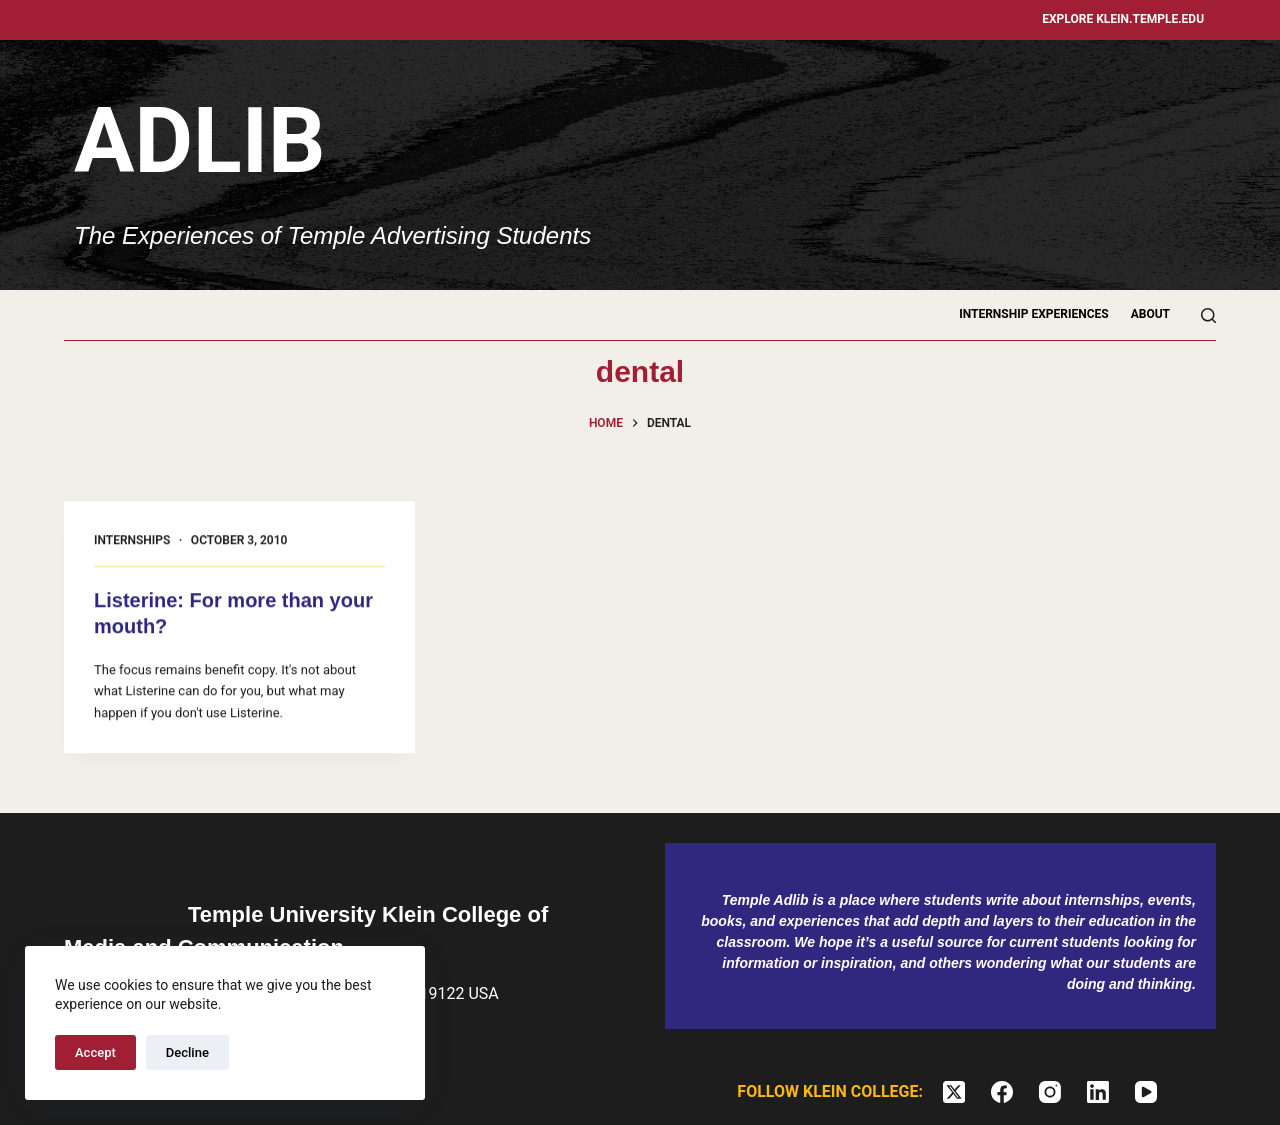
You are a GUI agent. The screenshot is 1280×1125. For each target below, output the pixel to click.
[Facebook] (1002, 1092)
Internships (132, 541)
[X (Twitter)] (954, 1092)
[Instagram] (1050, 1092)
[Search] (1208, 315)
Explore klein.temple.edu (1123, 19)
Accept (95, 1052)
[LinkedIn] (1098, 1092)
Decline (187, 1052)
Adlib (199, 141)
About (1150, 314)
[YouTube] (1146, 1092)
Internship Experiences (1034, 314)
